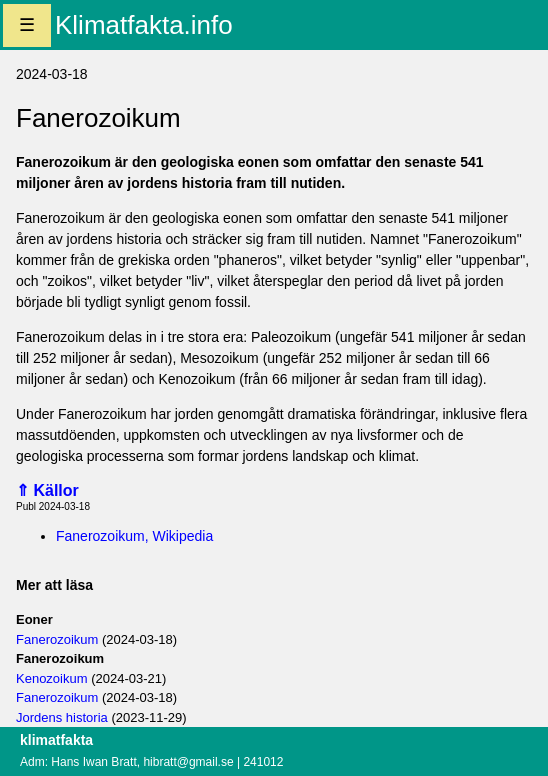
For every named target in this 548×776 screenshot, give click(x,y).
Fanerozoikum (57, 639)
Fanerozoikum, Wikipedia (134, 536)
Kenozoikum (52, 678)
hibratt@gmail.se (188, 762)
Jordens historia (62, 717)
